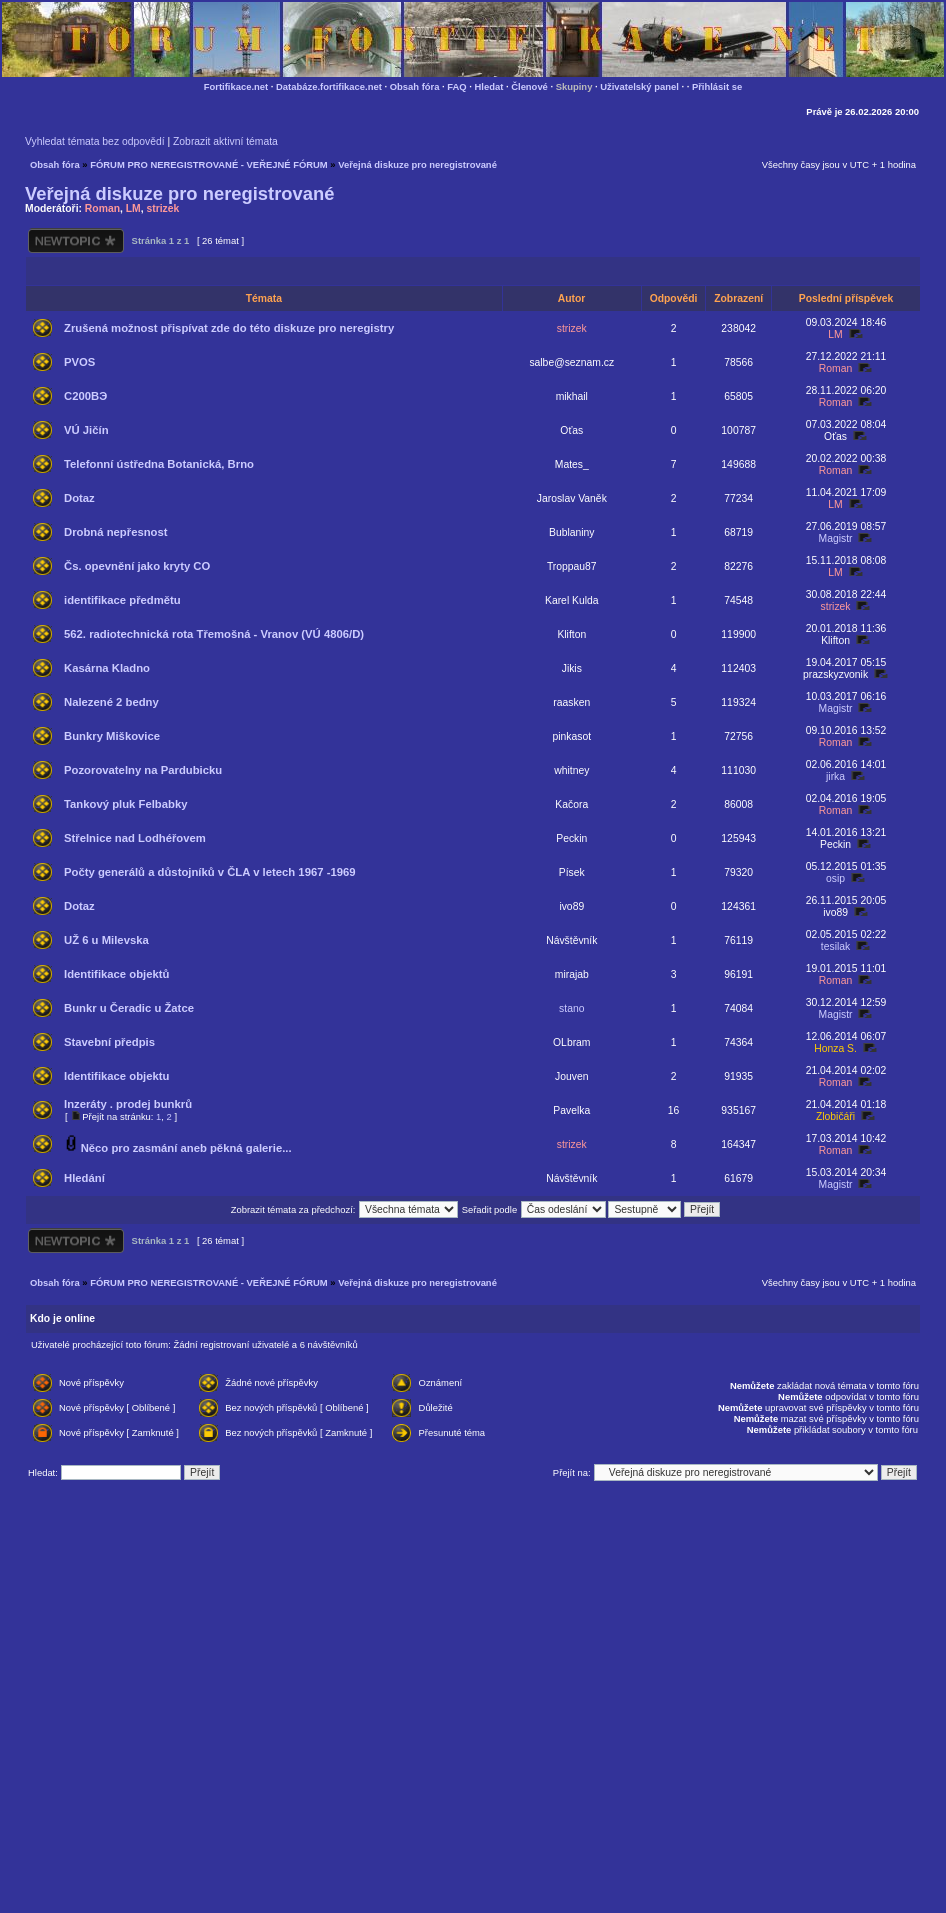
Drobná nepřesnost (116, 532)
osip (835, 878)
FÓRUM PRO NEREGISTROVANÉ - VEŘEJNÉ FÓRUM (208, 164)
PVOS (79, 362)
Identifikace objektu (116, 1076)
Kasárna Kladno (107, 668)
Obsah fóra (415, 86)
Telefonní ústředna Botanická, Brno (159, 464)
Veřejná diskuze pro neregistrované (417, 164)
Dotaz (79, 498)
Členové (529, 86)
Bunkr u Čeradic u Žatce (129, 1008)
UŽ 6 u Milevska (106, 940)
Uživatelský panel (639, 86)
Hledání (84, 1178)
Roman (102, 208)
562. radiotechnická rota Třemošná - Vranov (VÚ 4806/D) (214, 634)
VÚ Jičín (86, 430)
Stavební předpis (109, 1042)
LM (133, 208)
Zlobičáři (835, 1116)
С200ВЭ (85, 396)
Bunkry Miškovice (112, 736)
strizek (162, 208)
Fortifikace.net (236, 86)
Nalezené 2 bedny (111, 702)
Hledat (489, 86)
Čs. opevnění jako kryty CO (137, 566)
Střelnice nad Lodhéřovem (135, 838)
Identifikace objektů (116, 974)
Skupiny (574, 86)
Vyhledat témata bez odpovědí (95, 141)
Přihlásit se (717, 86)
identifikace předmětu (122, 600)
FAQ (456, 86)
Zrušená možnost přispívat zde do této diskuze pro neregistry (229, 328)
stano (571, 1008)
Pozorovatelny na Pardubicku (143, 770)
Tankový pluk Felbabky (125, 804)
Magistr (836, 538)
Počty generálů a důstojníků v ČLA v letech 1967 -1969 (210, 872)
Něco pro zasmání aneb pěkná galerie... (186, 1148)
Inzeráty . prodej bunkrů (128, 1104)
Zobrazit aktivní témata (225, 141)
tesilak (835, 946)
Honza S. (835, 1048)
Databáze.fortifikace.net (329, 86)
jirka (835, 776)
